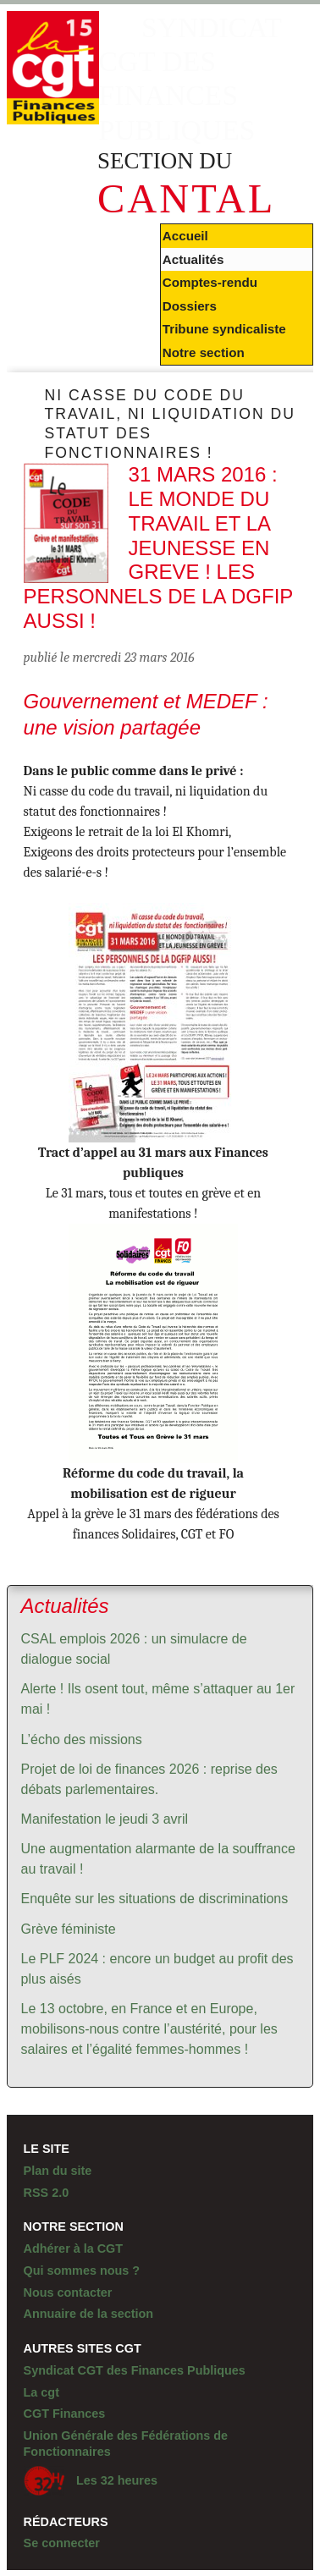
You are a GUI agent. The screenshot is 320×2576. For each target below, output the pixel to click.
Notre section (204, 352)
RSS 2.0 (46, 2192)
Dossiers (190, 306)
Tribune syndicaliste (224, 329)
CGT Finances (65, 2413)
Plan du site (58, 2170)
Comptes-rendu (210, 282)
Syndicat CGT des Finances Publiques (135, 2370)
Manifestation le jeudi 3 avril (104, 1819)
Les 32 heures (90, 2481)
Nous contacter (68, 2292)
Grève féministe (68, 1929)
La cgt (41, 2392)
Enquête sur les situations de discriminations (155, 1898)
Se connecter (62, 2543)
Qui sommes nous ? (82, 2270)
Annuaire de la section (89, 2313)
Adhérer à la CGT (74, 2248)
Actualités (193, 259)
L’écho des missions (81, 1739)
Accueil (185, 235)
